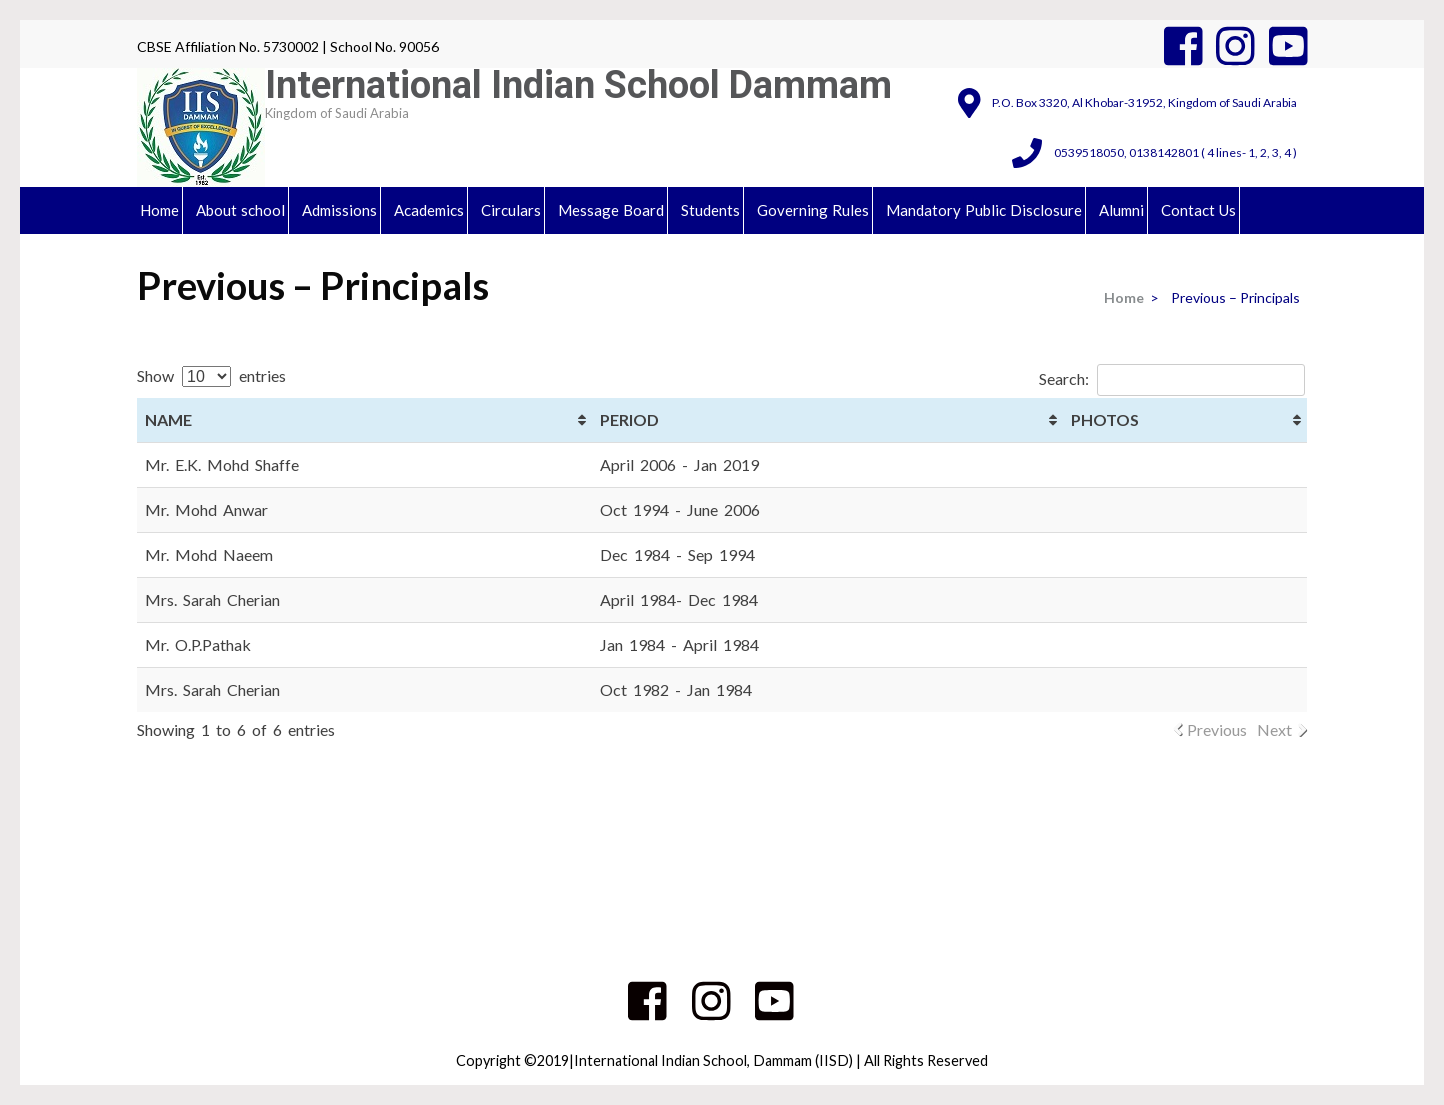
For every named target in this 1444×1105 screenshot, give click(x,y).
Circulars (511, 210)
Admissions (339, 210)
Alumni (1121, 210)
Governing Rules (813, 210)
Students (710, 210)
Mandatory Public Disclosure (984, 210)
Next (1274, 729)
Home (159, 210)
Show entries (211, 375)
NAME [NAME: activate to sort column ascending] (168, 419)
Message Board (611, 210)
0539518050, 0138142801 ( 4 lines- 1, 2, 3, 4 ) (1175, 152)
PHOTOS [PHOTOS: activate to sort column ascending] (1105, 419)
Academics (429, 210)
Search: (1172, 378)
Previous (1217, 729)
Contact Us (1198, 210)
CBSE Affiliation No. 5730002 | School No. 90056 (288, 46)
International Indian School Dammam (578, 85)
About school (240, 210)
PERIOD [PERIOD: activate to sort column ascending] (629, 419)
